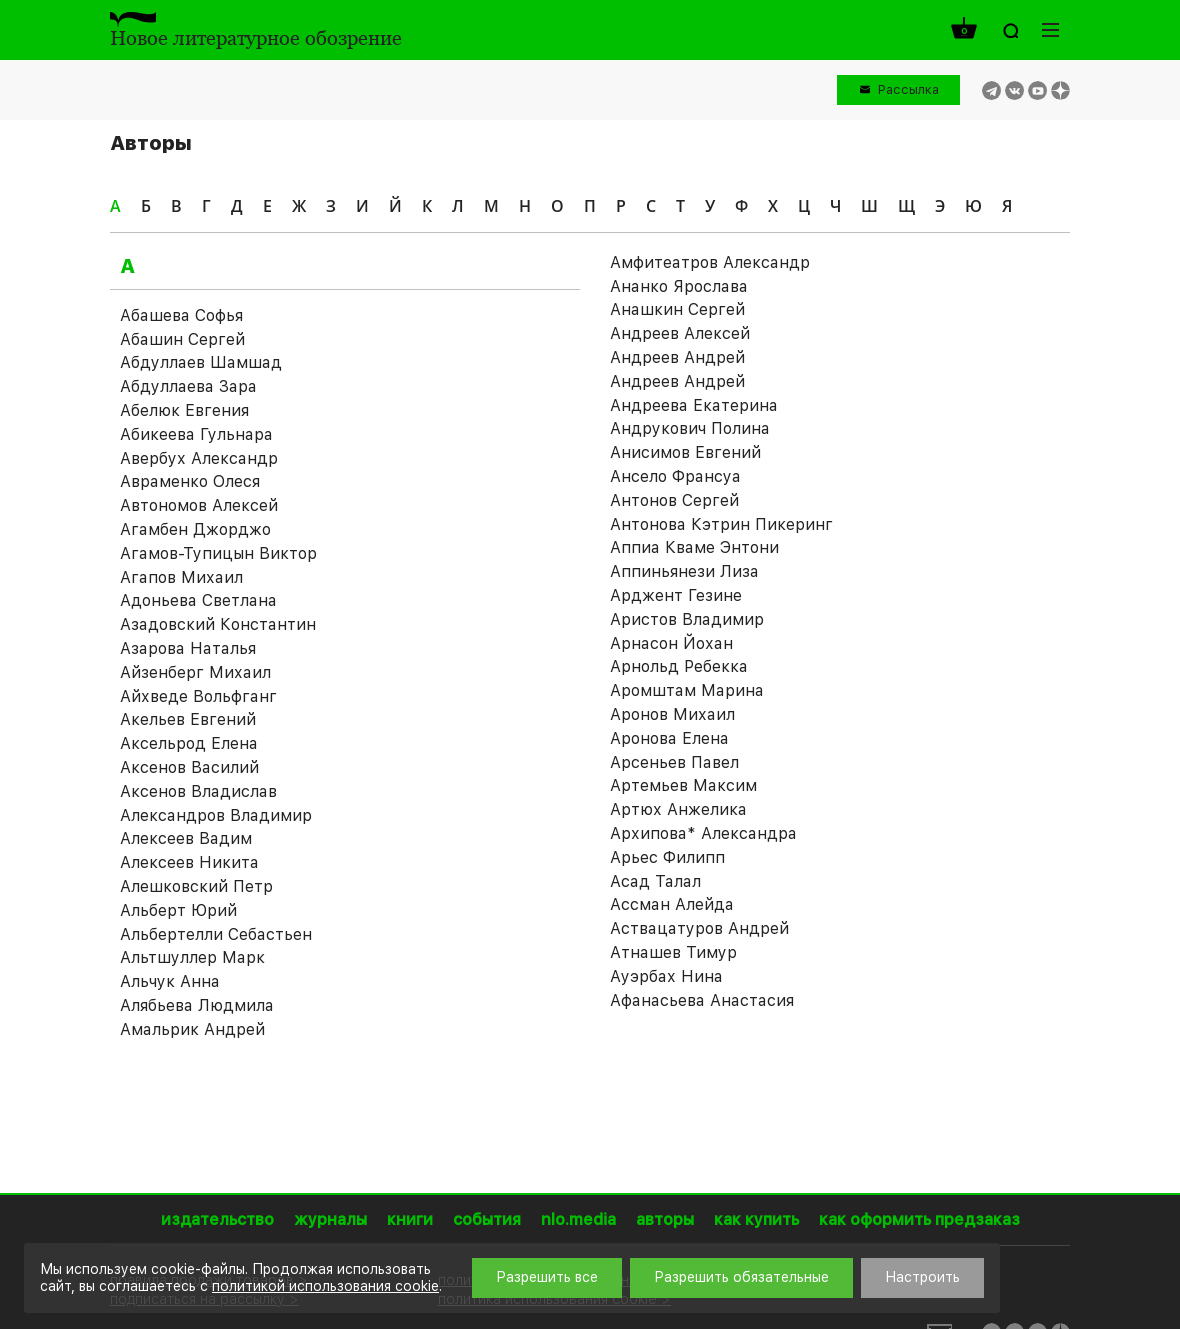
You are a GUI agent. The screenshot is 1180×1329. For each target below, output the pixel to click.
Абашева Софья (181, 315)
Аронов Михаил (672, 714)
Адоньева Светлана (198, 600)
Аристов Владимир (687, 619)
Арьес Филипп (667, 857)
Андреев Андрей (677, 357)
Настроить (922, 1277)
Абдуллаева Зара (188, 386)
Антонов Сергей (674, 500)
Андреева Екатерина (694, 405)
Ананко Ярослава (679, 286)
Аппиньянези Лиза (684, 571)
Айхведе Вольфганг (198, 696)
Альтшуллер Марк (192, 957)
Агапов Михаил (181, 577)
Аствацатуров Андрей (699, 928)
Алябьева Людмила (197, 1005)
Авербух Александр (199, 458)
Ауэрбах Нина (666, 976)
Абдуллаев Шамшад (201, 362)
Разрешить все (547, 1277)
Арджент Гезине (676, 595)
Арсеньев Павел (674, 762)
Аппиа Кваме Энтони (694, 547)
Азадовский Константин (218, 624)
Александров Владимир (216, 815)
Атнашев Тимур (673, 952)
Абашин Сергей (182, 339)
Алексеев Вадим (186, 838)
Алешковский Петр (196, 886)
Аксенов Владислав (198, 791)
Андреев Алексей (680, 333)
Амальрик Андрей (192, 1029)
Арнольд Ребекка (679, 666)
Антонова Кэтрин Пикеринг (721, 524)
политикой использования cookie (325, 1286)
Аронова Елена (669, 738)
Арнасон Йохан (671, 643)
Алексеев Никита (189, 862)
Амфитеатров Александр (710, 262)
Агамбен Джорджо (195, 529)
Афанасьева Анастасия (702, 1000)
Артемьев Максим (683, 785)
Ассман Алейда (672, 904)
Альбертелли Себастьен (216, 934)
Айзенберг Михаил (195, 672)
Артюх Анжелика (678, 809)
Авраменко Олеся (190, 481)
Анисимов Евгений (685, 452)
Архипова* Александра (703, 833)
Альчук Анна (170, 981)
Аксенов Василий (189, 767)
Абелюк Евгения (184, 410)
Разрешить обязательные (741, 1277)
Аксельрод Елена (189, 743)
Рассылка (908, 89)
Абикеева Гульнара (196, 434)
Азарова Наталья (188, 648)
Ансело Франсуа (675, 476)
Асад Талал (655, 881)
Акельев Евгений (188, 719)
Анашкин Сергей (677, 309)
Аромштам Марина (687, 690)
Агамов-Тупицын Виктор (218, 553)
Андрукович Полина (690, 428)
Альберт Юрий (178, 910)
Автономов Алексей (199, 505)
